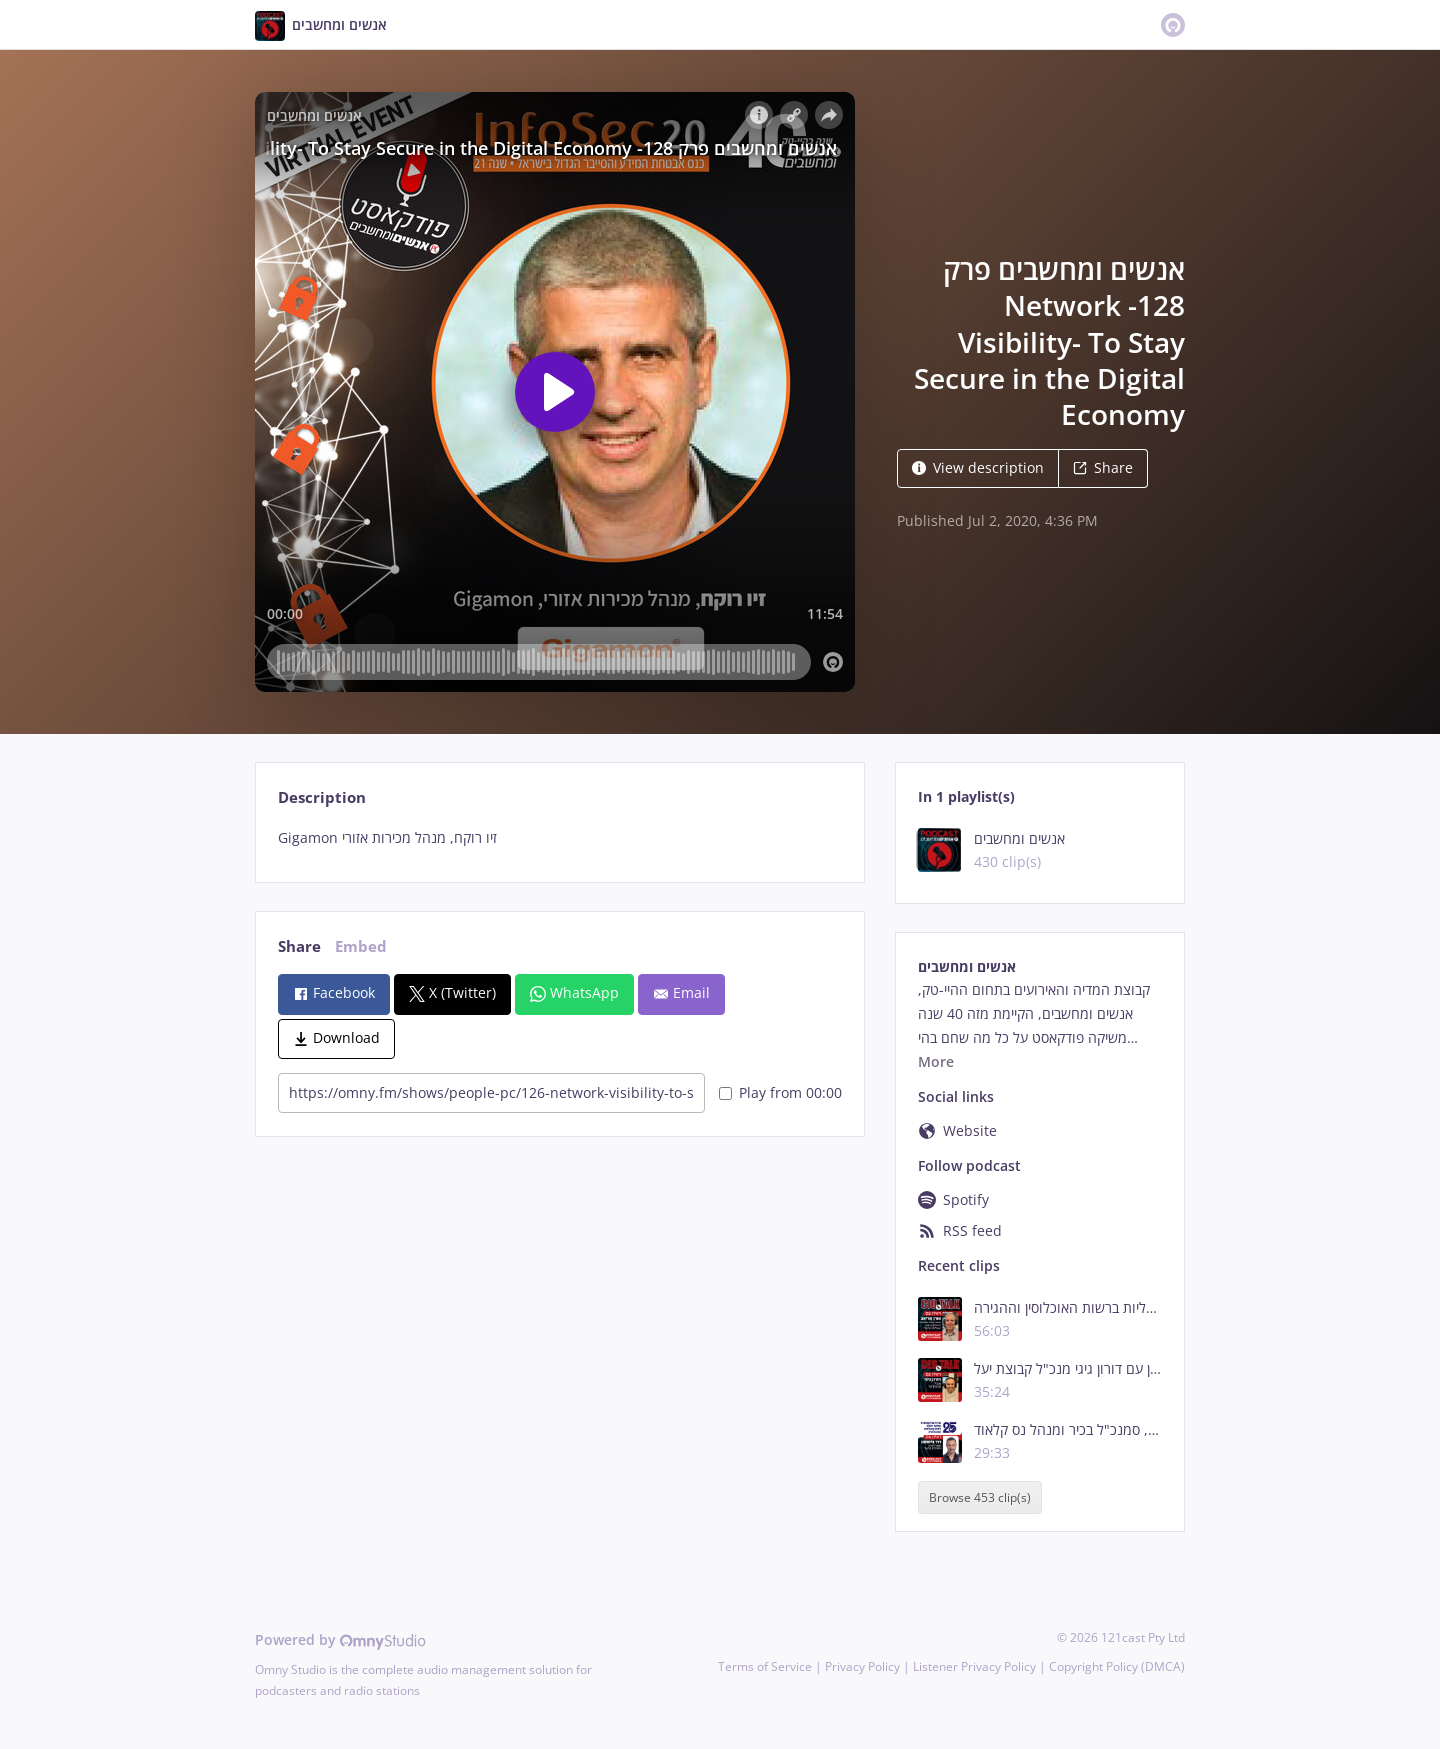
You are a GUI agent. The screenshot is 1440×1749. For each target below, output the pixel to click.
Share (1103, 467)
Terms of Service (765, 1666)
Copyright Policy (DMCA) (1117, 1666)
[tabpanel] (559, 838)
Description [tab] (322, 797)
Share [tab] (299, 946)
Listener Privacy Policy (974, 1666)
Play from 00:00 (780, 1092)
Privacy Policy (862, 1666)
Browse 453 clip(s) (980, 1497)
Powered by (340, 1639)
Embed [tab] (361, 946)
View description (978, 467)
